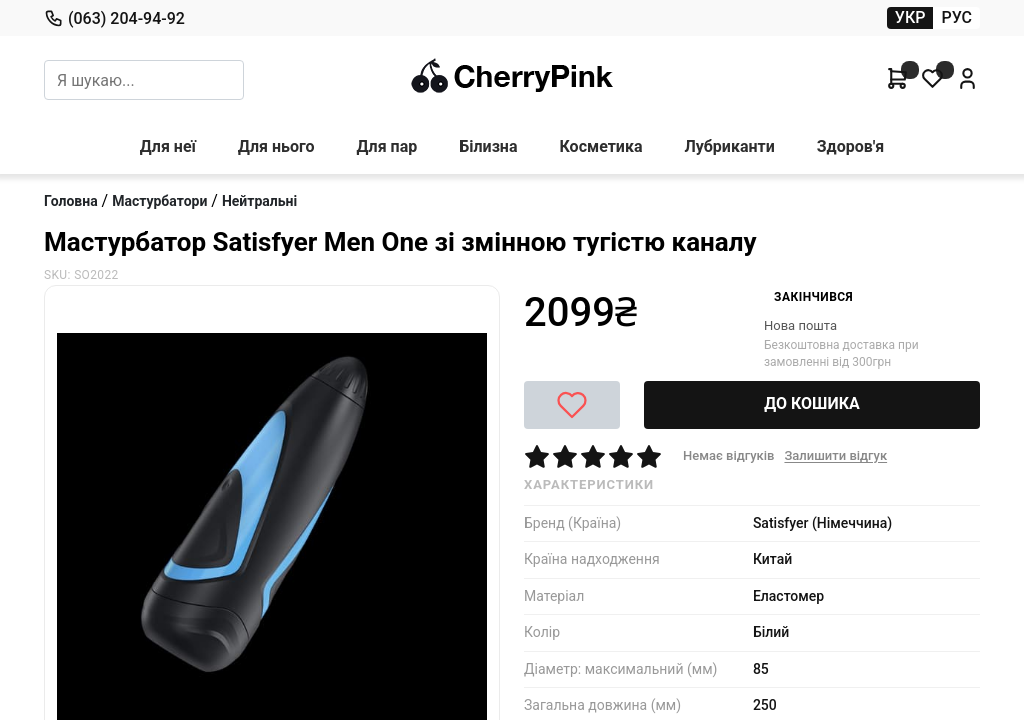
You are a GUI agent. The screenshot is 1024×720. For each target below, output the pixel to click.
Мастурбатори (159, 201)
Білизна (488, 146)
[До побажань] (572, 405)
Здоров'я (851, 146)
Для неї (168, 146)
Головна (71, 201)
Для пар (387, 146)
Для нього (276, 146)
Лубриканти (729, 146)
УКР (910, 17)
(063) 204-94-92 (114, 18)
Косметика (600, 146)
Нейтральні (259, 201)
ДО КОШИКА (811, 403)
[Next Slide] (63, 301)
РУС (956, 17)
